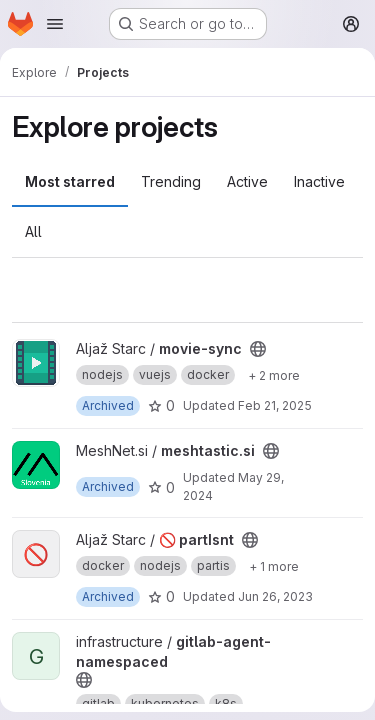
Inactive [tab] (319, 181)
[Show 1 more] (274, 566)
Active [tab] (247, 181)
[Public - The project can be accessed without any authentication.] (258, 349)
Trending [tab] (171, 181)
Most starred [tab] (70, 181)
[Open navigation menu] (55, 24)
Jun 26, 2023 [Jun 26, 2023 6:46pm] (275, 596)
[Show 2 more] (274, 375)
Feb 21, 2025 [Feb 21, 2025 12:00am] (275, 405)
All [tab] (33, 231)
